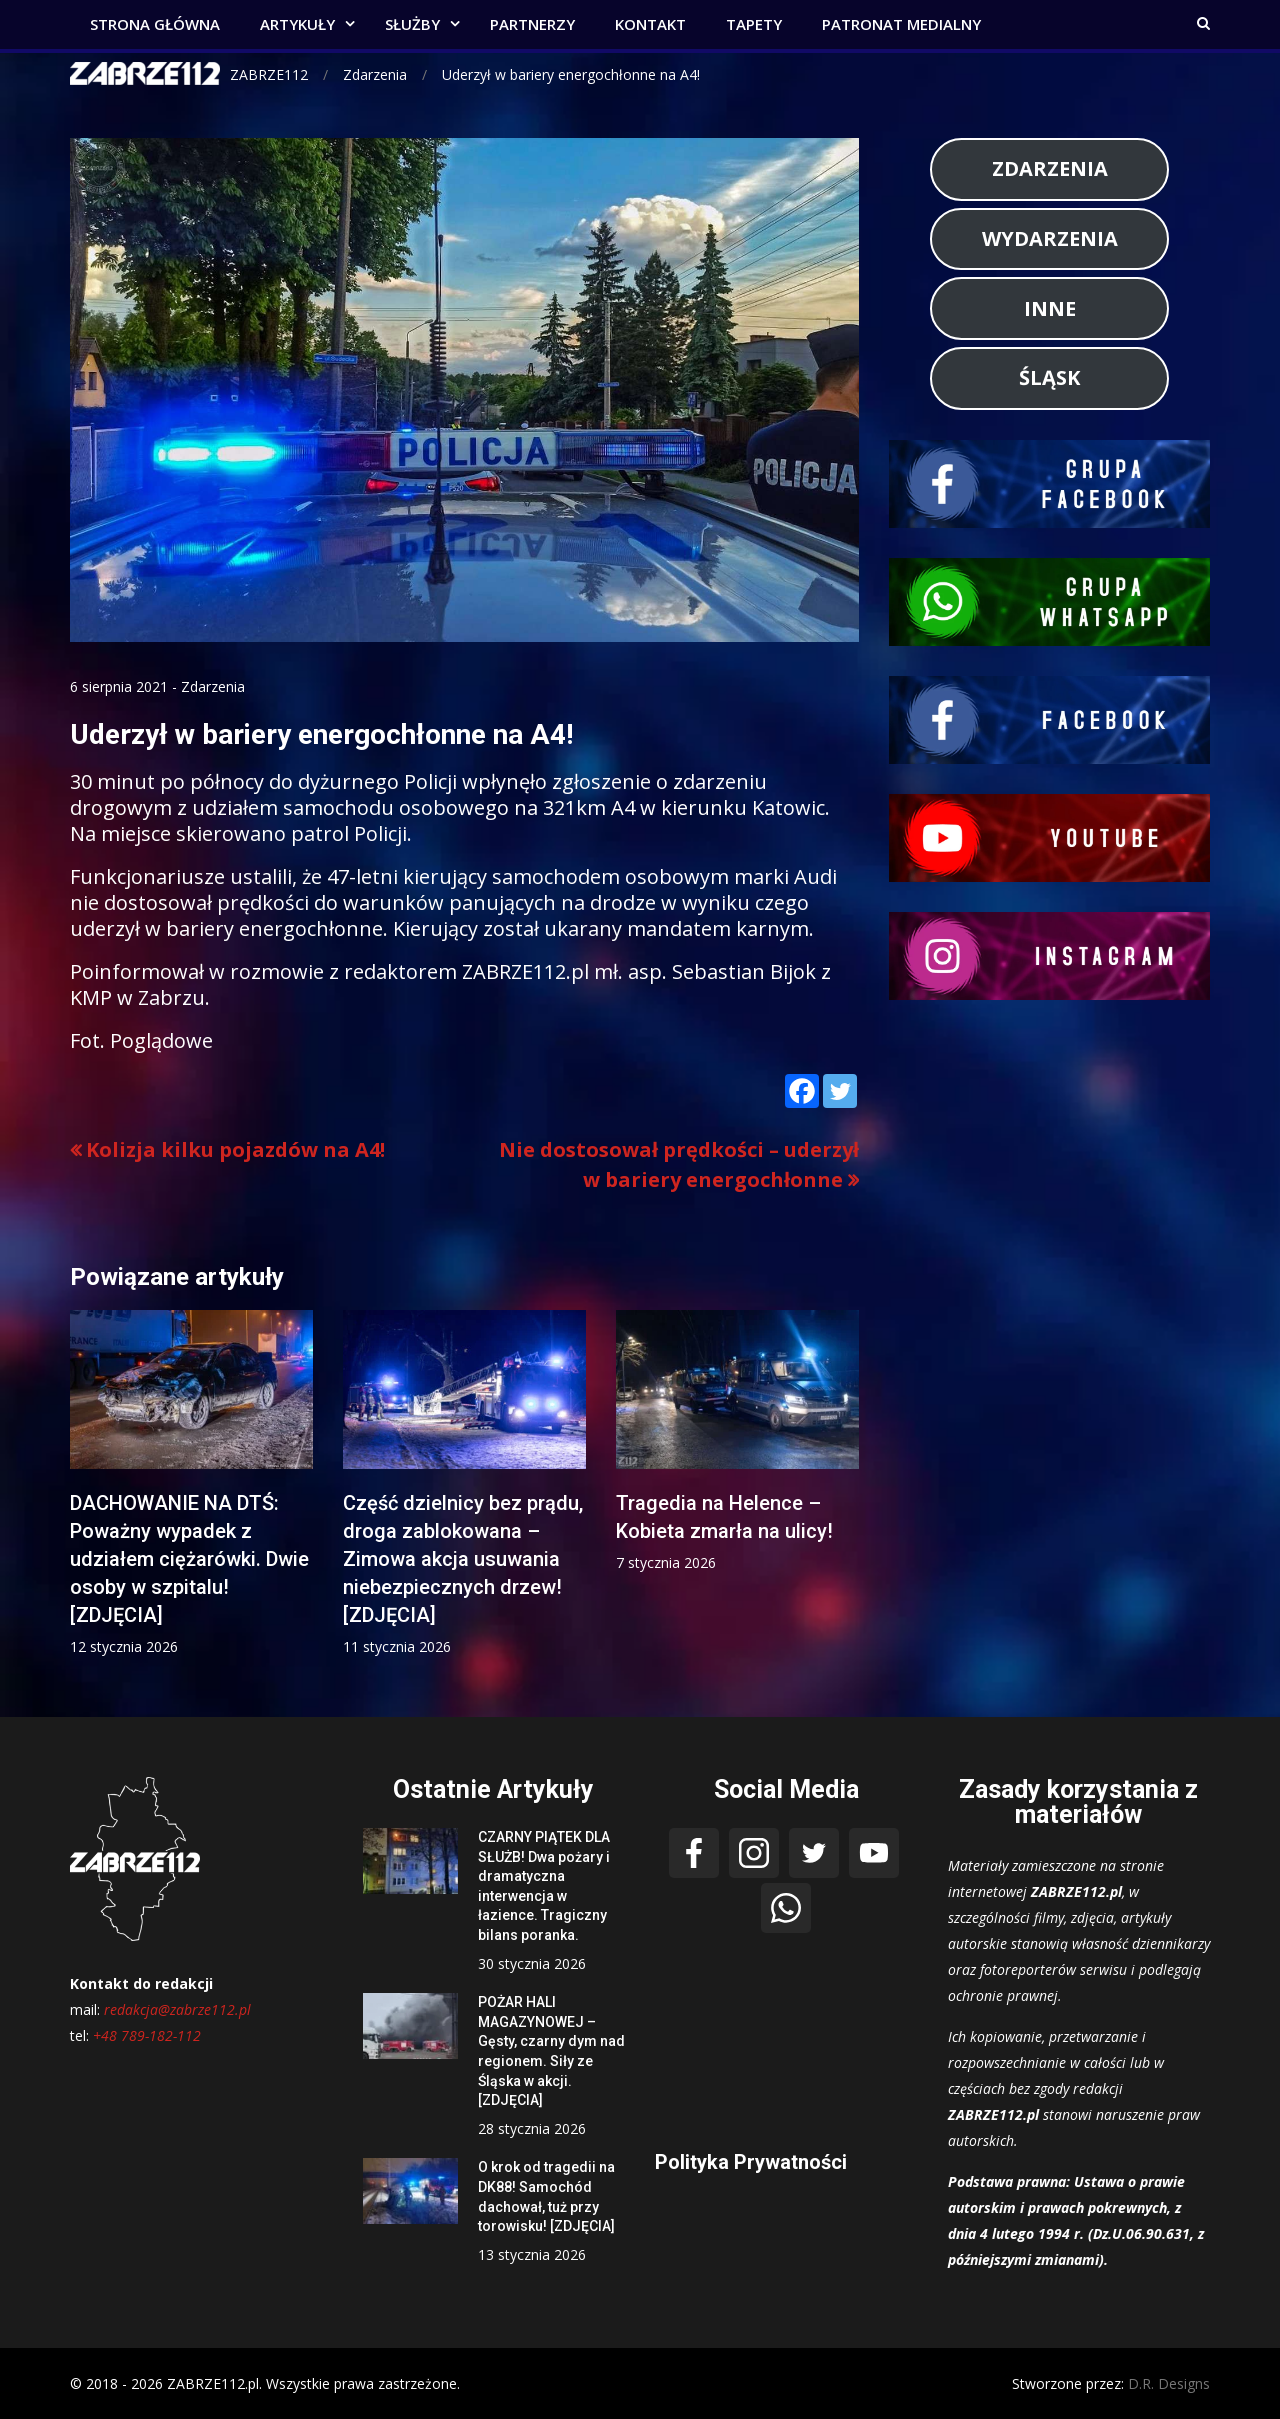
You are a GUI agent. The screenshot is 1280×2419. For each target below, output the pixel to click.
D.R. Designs (1169, 2383)
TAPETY (754, 24)
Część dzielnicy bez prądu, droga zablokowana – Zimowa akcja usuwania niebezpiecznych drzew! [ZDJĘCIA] (463, 1559)
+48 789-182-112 (147, 2035)
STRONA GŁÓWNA (155, 24)
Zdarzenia (213, 686)
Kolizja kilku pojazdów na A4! (235, 1149)
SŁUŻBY (412, 24)
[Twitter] (840, 1091)
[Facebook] (802, 1091)
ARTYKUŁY (297, 24)
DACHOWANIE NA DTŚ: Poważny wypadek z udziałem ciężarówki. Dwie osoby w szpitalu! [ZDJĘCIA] (189, 1559)
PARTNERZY (532, 24)
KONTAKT (650, 24)
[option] (191, 1483)
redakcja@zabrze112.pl (177, 2009)
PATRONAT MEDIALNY (901, 24)
